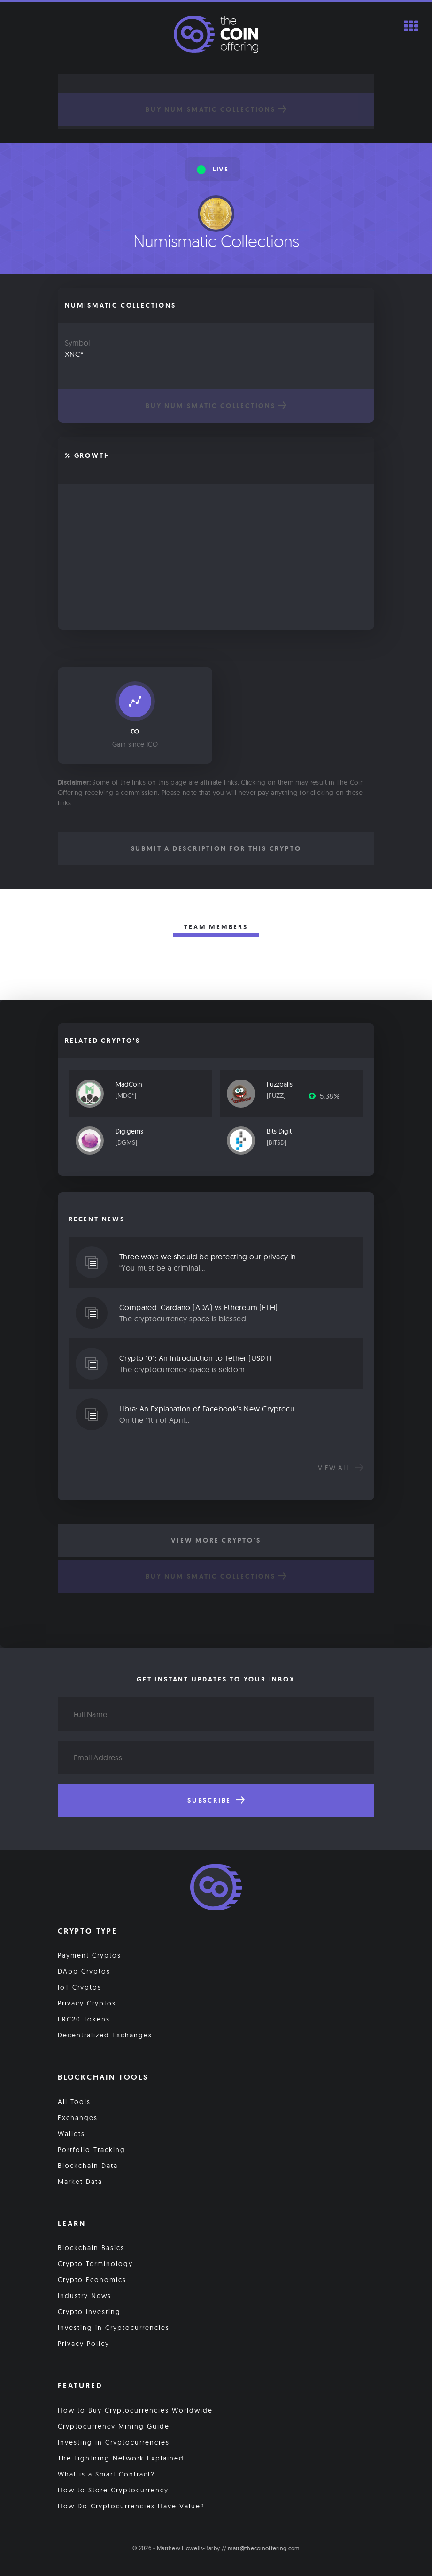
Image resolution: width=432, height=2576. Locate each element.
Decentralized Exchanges (105, 2035)
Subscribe (216, 1800)
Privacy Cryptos (87, 2003)
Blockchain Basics (91, 2248)
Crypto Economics (92, 2279)
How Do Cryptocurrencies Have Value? (131, 2506)
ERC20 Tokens (84, 2019)
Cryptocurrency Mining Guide (114, 2426)
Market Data (80, 2181)
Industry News (84, 2295)
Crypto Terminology (95, 2264)
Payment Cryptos (89, 1955)
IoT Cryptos (79, 1987)
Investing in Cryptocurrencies (114, 2327)
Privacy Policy (83, 2343)
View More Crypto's (216, 1540)
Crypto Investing (89, 2311)
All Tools (74, 2102)
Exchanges (78, 2117)
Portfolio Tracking (91, 2149)
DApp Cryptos (84, 1971)
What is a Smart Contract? (106, 2474)
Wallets (71, 2133)
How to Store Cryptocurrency (113, 2490)
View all (340, 1468)
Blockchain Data (88, 2165)
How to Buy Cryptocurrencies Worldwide (135, 2410)
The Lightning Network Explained (121, 2458)
